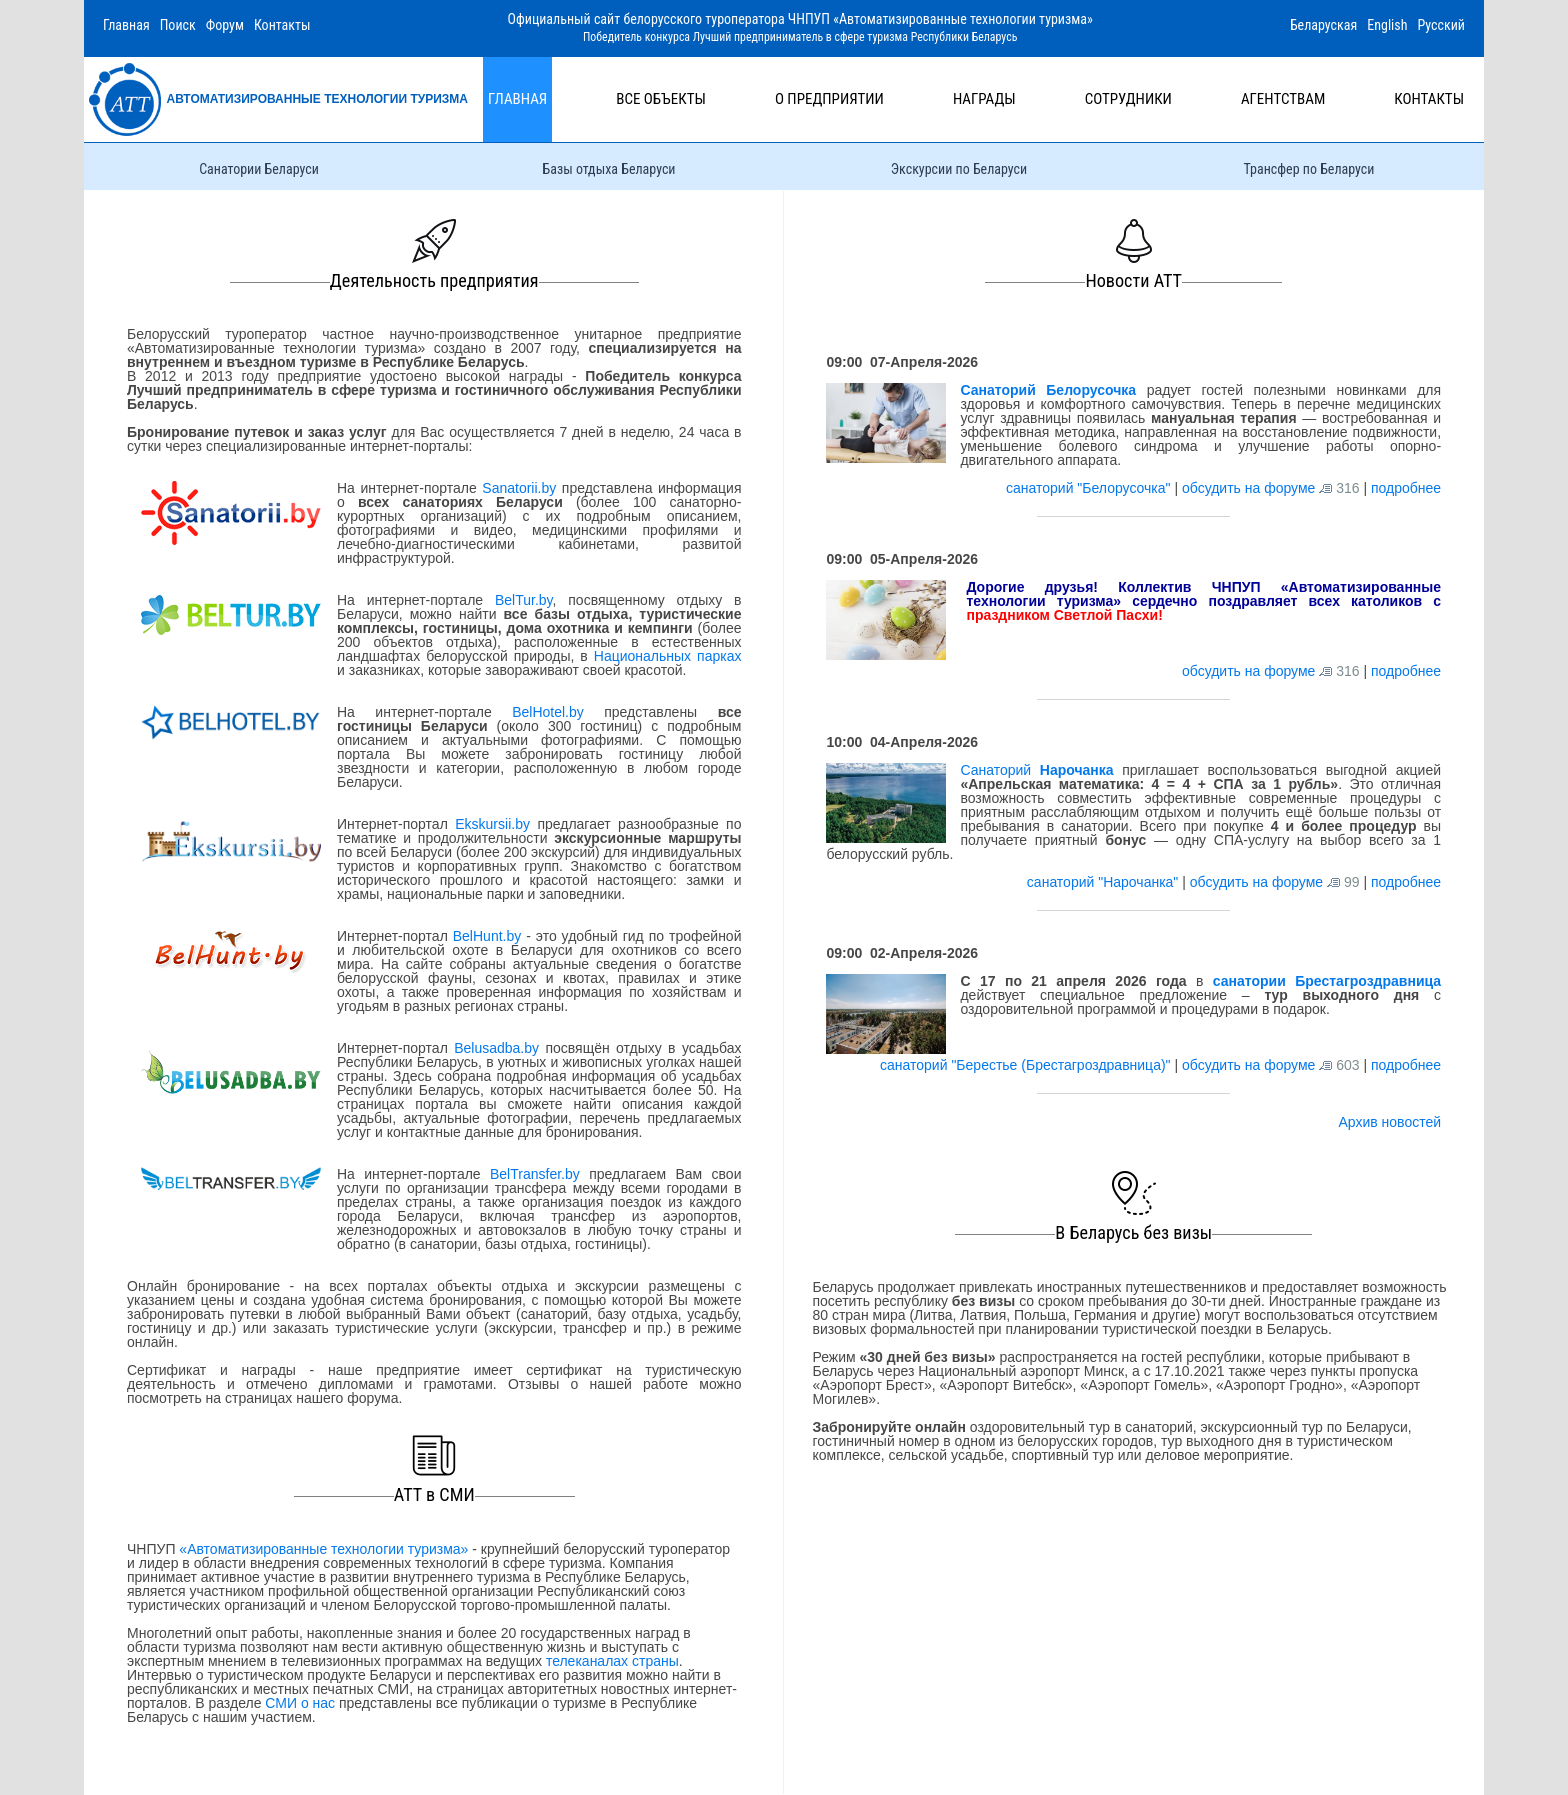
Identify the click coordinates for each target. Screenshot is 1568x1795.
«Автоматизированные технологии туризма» (323, 1549)
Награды (984, 99)
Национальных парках (668, 656)
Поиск (178, 25)
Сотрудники (1128, 99)
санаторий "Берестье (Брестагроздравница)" (1027, 1065)
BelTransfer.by (539, 1174)
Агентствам (1283, 99)
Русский (1441, 25)
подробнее (1406, 488)
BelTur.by (524, 600)
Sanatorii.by (519, 488)
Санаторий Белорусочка (1048, 390)
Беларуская (1323, 25)
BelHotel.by (558, 712)
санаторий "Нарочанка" (1104, 882)
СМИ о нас (300, 1703)
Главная (126, 25)
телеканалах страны (612, 1661)
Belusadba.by (496, 1048)
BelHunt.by (489, 936)
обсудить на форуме (1248, 488)
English (1387, 25)
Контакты (282, 25)
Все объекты (661, 99)
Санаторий (1036, 770)
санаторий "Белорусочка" (1090, 488)
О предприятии (829, 99)
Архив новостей (1389, 1122)
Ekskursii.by (493, 824)
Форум (225, 25)
